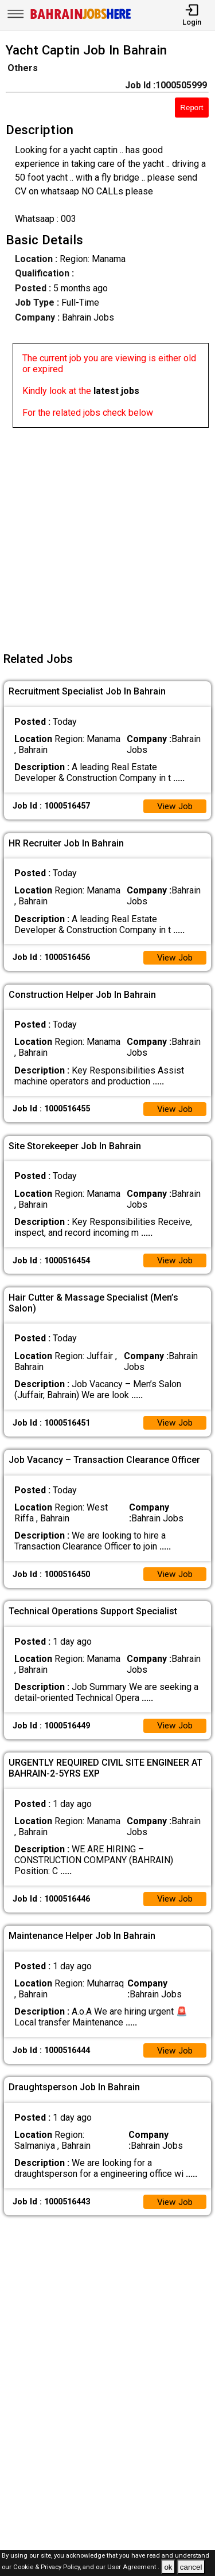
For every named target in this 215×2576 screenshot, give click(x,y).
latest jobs (116, 390)
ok (168, 2567)
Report (191, 107)
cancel (191, 2567)
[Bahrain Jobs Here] (80, 18)
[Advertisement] (107, 535)
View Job (174, 806)
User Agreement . (133, 2567)
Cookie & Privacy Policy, (48, 2567)
